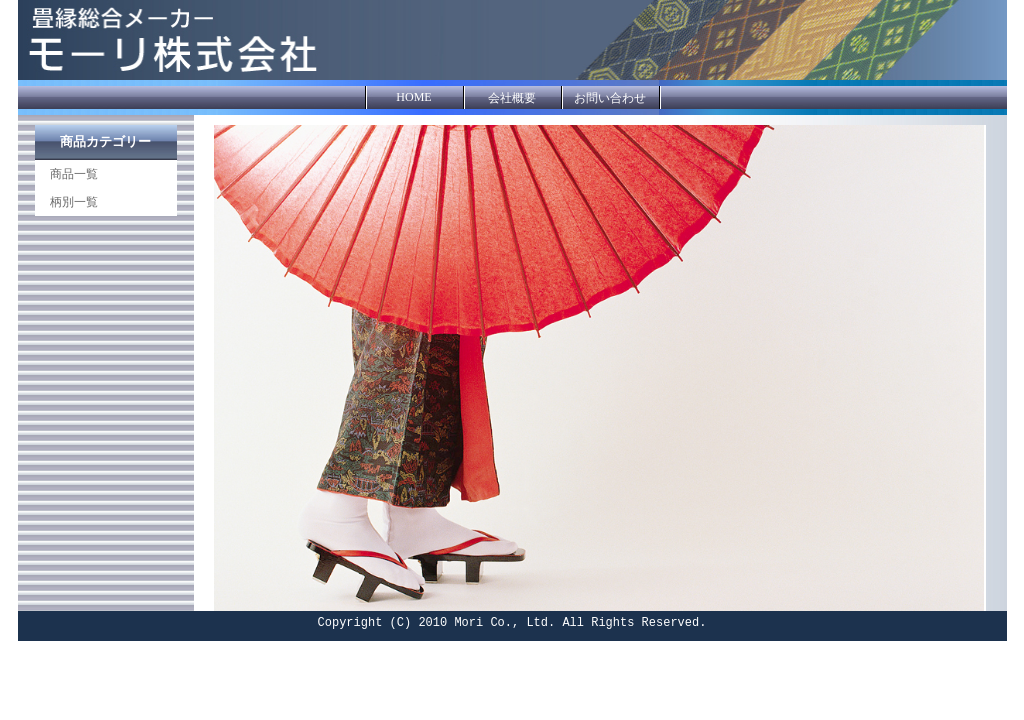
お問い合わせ (610, 98)
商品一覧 (74, 174)
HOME (413, 97)
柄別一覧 (74, 202)
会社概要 (512, 98)
